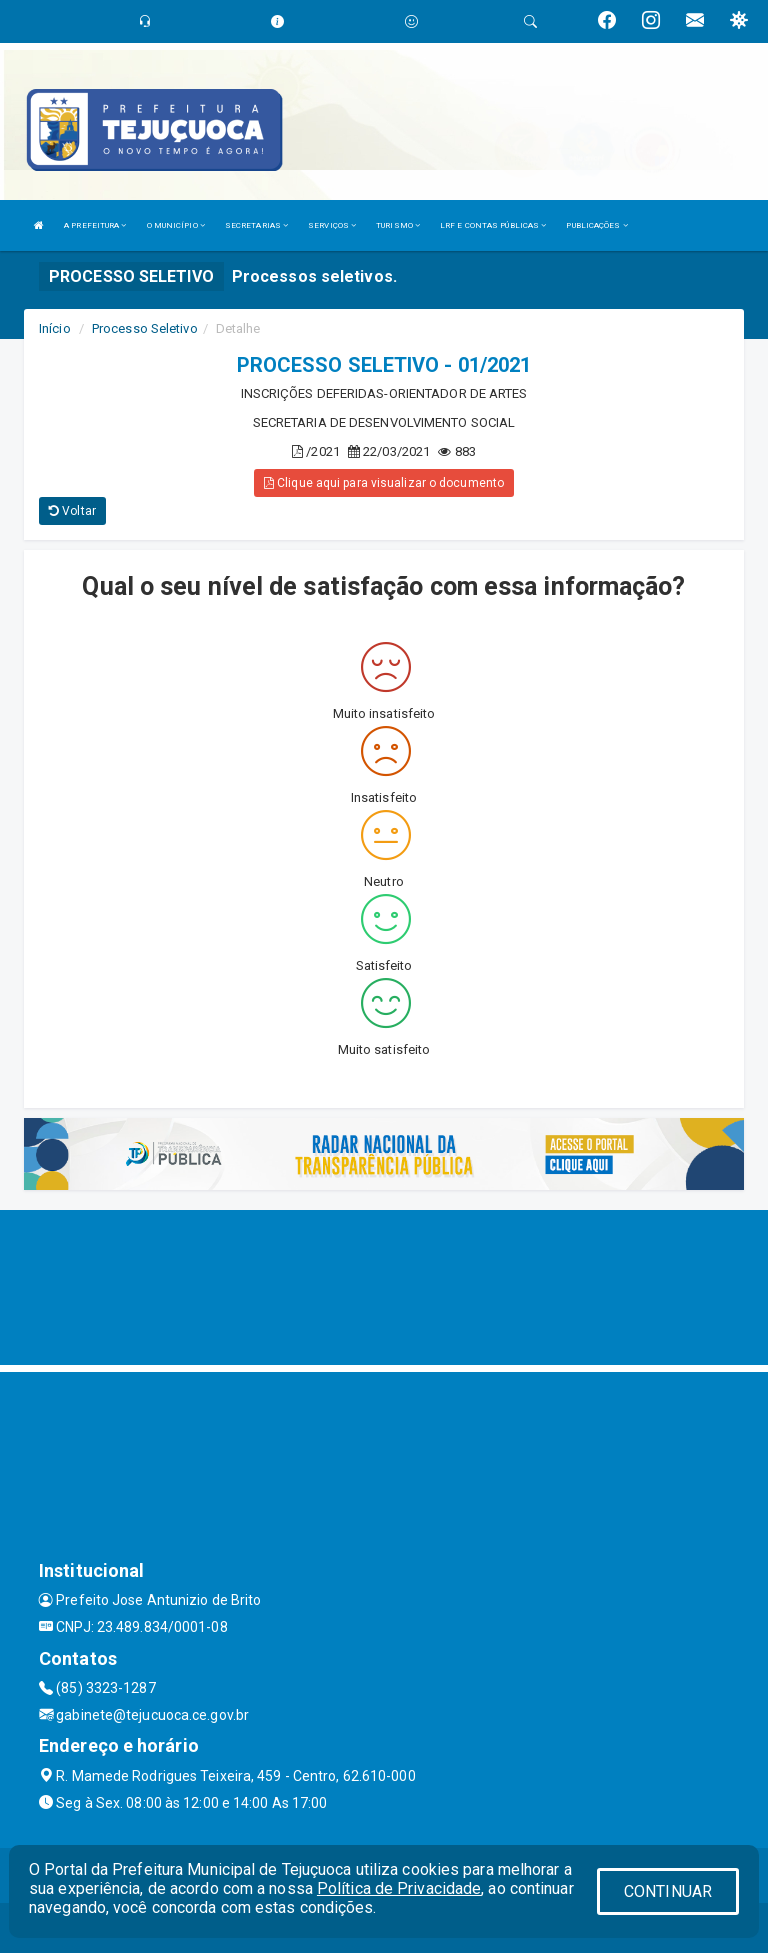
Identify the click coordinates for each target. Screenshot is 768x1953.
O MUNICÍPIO (176, 225)
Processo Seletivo (145, 328)
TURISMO (398, 225)
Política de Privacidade (399, 1888)
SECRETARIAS (256, 225)
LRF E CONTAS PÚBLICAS (493, 225)
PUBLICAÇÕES (596, 225)
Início (55, 328)
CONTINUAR (668, 1891)
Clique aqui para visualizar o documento (384, 483)
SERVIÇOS (332, 225)
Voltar (72, 511)
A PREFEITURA (95, 225)
